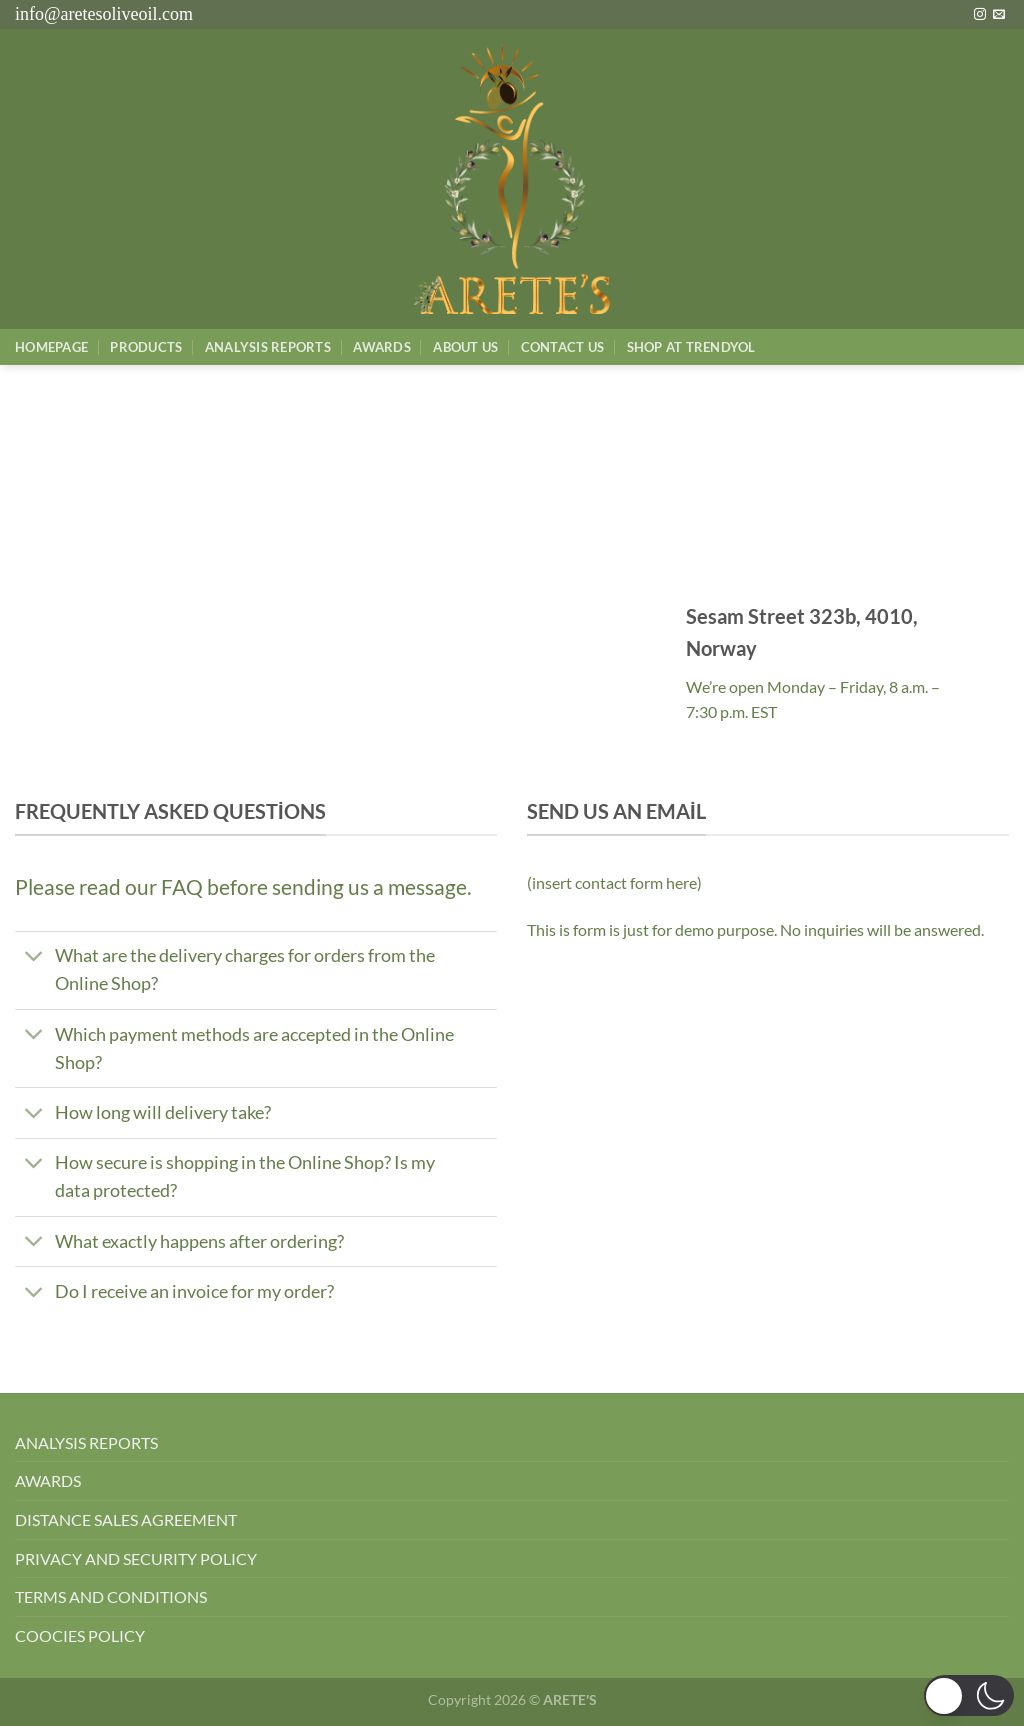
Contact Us (563, 347)
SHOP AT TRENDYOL (691, 347)
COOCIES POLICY (80, 1635)
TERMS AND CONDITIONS (111, 1596)
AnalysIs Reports (268, 347)
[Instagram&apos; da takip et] (980, 15)
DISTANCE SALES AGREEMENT (126, 1519)
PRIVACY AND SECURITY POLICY (136, 1558)
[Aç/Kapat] (34, 958)
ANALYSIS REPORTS (86, 1442)
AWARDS (48, 1480)
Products (146, 347)
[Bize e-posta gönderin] (999, 15)
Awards (382, 347)
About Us (465, 347)
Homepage (51, 347)
